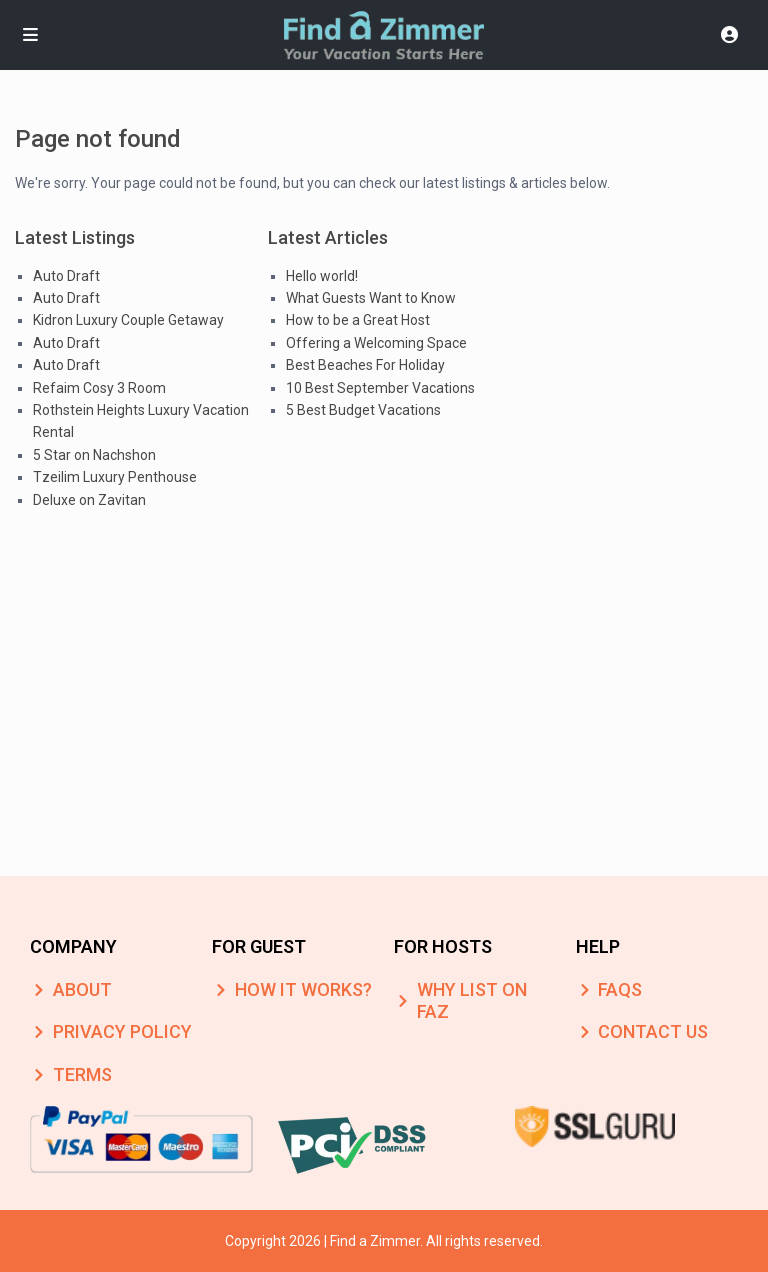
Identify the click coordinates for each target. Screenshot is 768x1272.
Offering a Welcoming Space (376, 343)
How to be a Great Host (358, 320)
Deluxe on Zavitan (89, 500)
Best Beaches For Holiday (365, 365)
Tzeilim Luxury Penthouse (115, 477)
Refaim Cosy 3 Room (99, 388)
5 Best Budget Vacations (363, 410)
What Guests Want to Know (371, 298)
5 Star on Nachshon (94, 455)
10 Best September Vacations (380, 388)
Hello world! (322, 276)
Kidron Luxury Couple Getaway (128, 320)
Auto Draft (66, 276)
